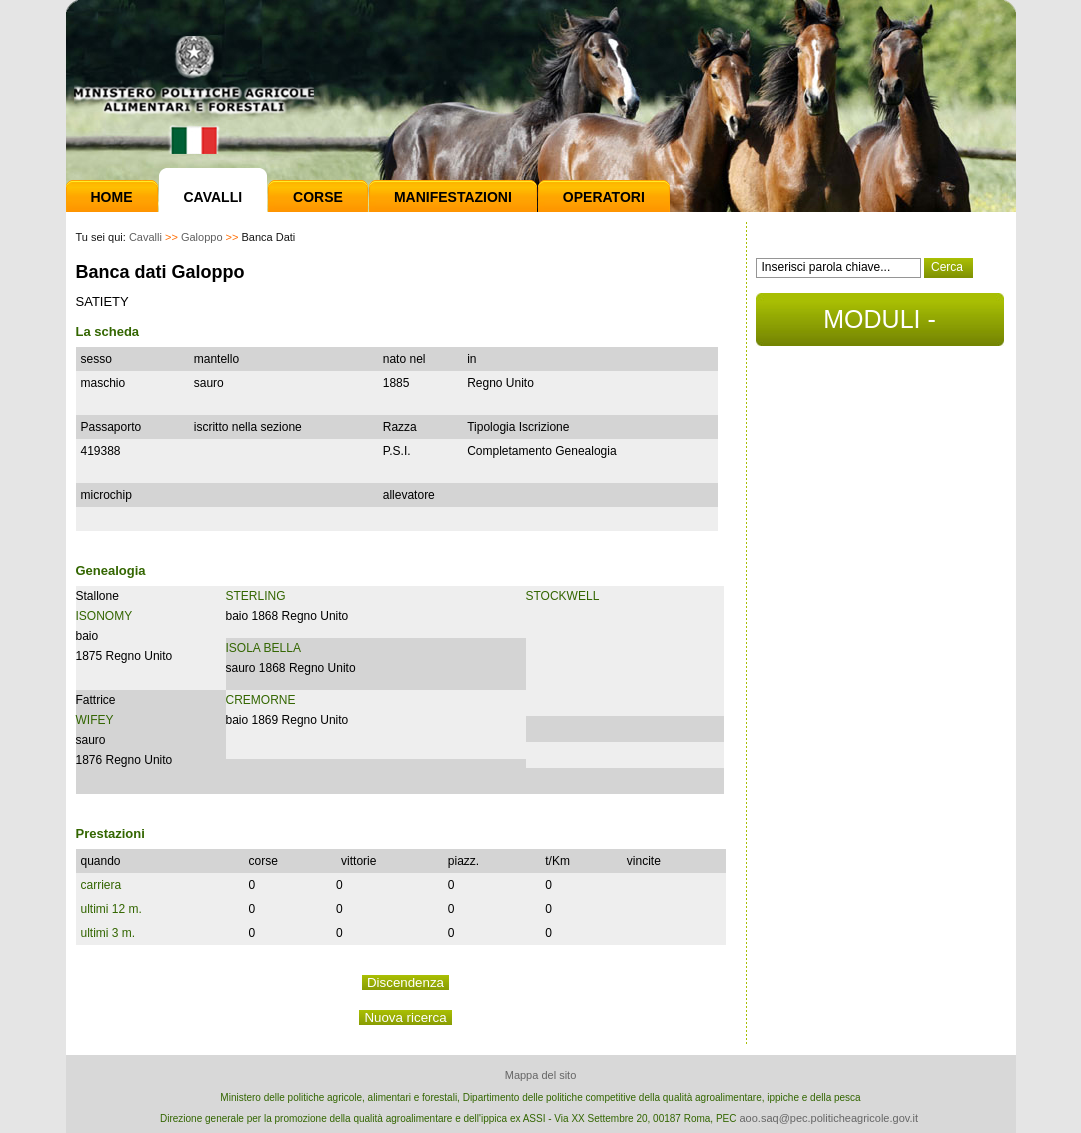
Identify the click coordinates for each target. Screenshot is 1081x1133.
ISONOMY (104, 616)
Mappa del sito (541, 1075)
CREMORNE (261, 700)
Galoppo (202, 237)
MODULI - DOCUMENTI (879, 325)
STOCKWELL (563, 596)
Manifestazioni (453, 197)
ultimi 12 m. (111, 909)
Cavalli (213, 197)
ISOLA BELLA (263, 648)
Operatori (604, 197)
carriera (101, 885)
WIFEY (95, 720)
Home (112, 197)
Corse (318, 197)
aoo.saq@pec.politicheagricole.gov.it (828, 1118)
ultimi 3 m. (108, 933)
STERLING (256, 596)
